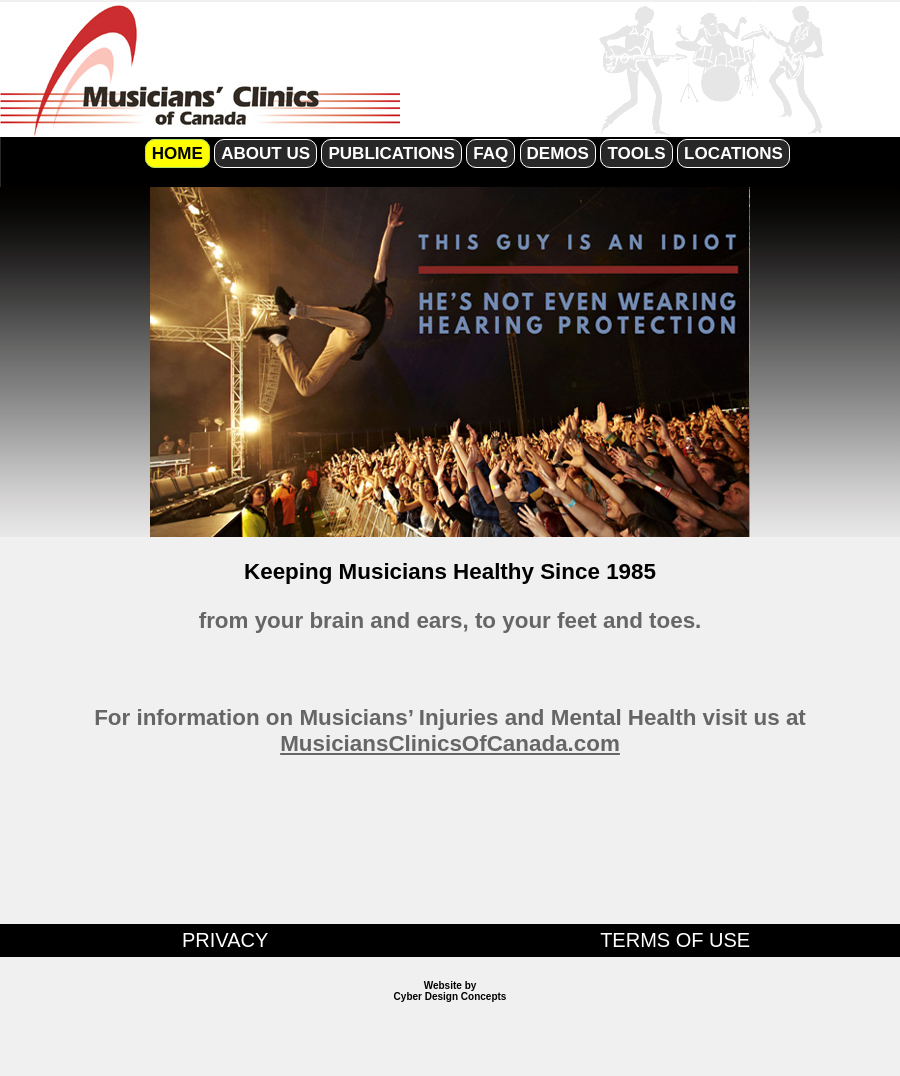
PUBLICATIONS (391, 153)
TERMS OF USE (675, 940)
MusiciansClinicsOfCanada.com (450, 743)
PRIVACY (225, 940)
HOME (177, 153)
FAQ (490, 153)
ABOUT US (265, 153)
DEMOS (558, 153)
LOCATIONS (733, 153)
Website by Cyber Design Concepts (450, 991)
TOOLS (636, 153)
